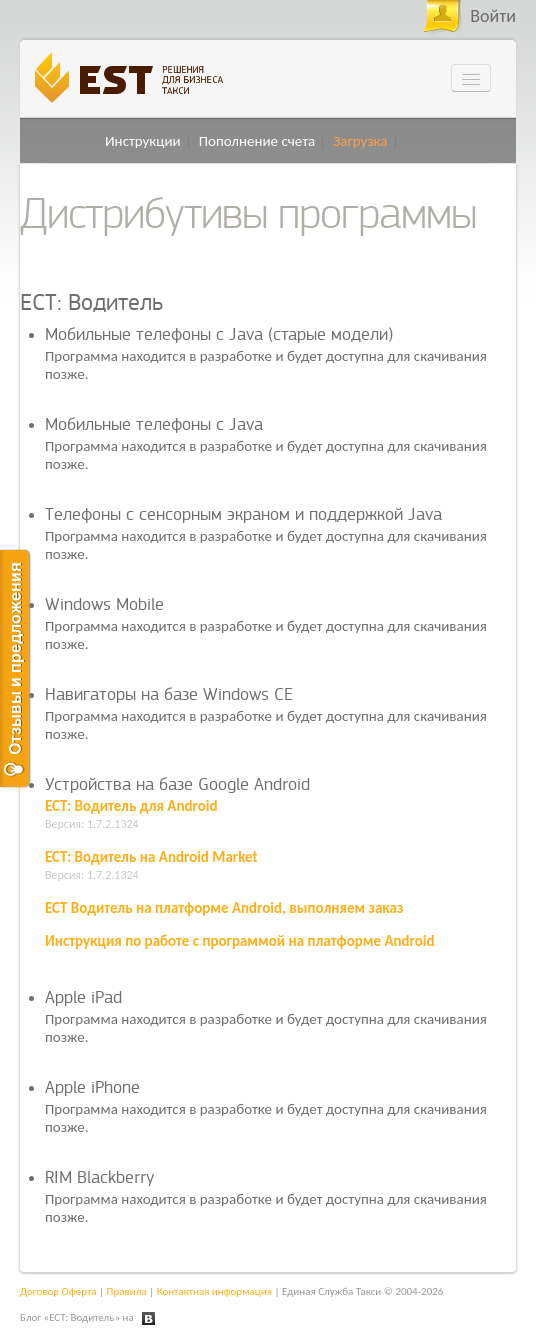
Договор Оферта (58, 1291)
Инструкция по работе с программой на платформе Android (240, 941)
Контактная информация (214, 1291)
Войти (493, 16)
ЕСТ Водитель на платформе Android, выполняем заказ (224, 908)
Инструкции (143, 141)
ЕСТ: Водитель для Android (131, 806)
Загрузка (360, 141)
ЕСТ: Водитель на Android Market (151, 857)
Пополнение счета (257, 141)
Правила (127, 1291)
